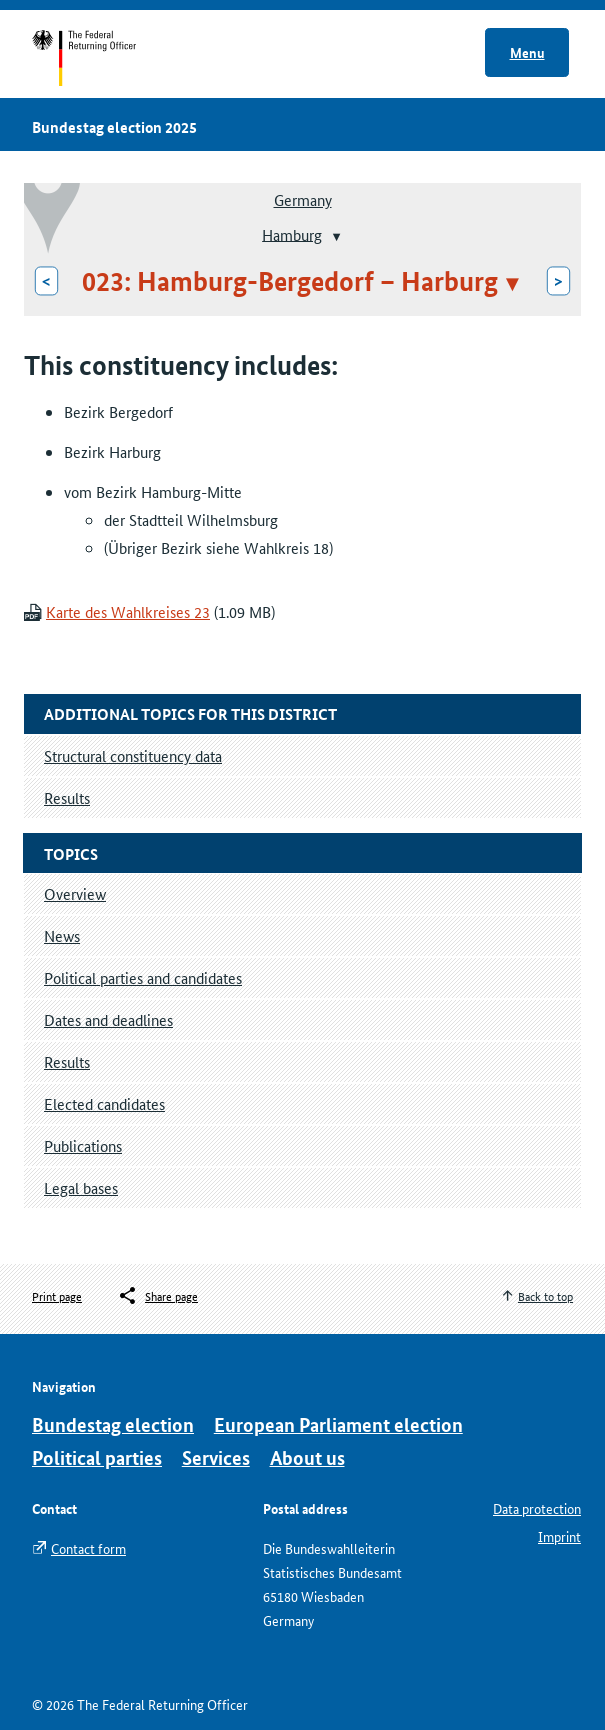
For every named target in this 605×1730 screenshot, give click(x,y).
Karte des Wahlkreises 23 (128, 611)
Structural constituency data (133, 755)
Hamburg (292, 233)
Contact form (88, 1548)
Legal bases (81, 1187)
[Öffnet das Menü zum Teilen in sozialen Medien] (157, 1296)
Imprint (559, 1536)
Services (216, 1457)
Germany (303, 199)
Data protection (537, 1508)
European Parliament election (338, 1424)
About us (307, 1457)
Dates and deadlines (108, 1019)
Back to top (545, 1295)
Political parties (97, 1457)
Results (67, 1061)
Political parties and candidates (143, 977)
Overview (75, 893)
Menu (527, 52)
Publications (83, 1145)
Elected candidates (104, 1103)
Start (103, 58)
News (62, 935)
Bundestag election (113, 1424)
